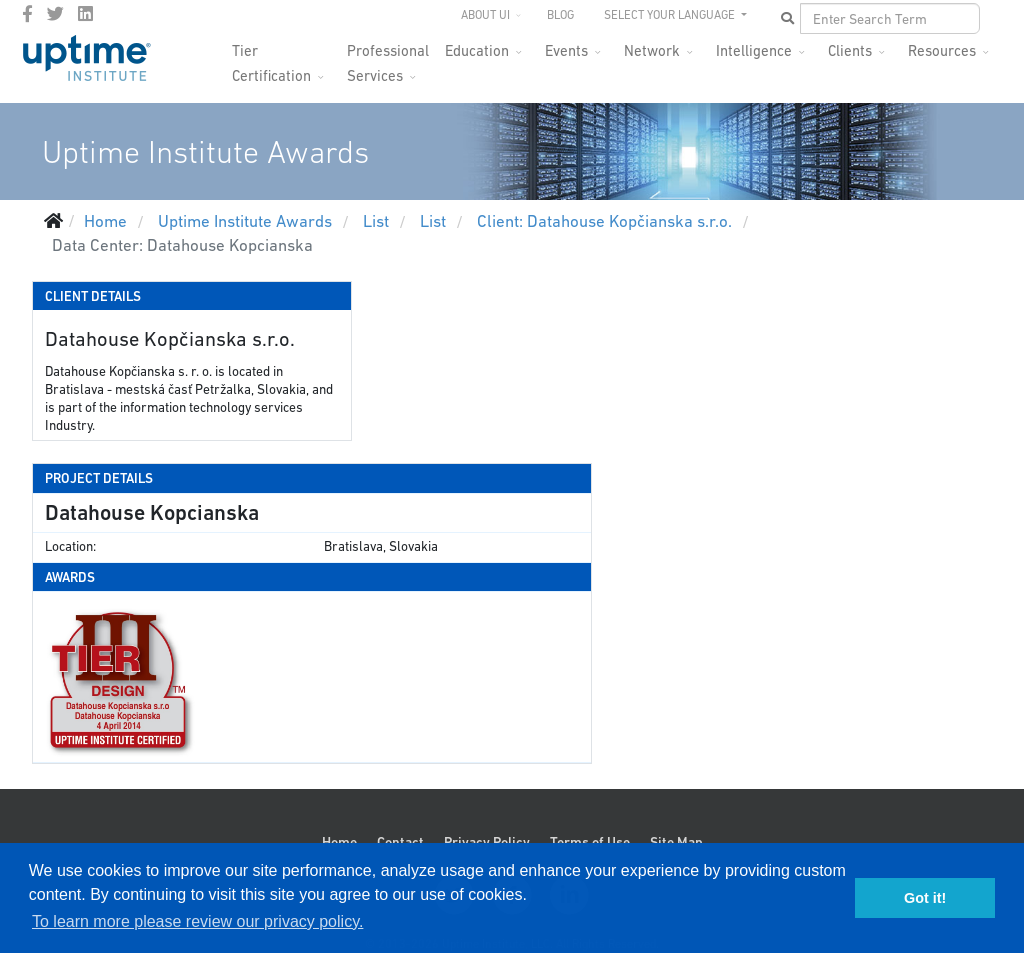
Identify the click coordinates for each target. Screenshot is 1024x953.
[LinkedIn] (85, 14)
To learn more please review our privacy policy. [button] (197, 921)
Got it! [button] (925, 898)
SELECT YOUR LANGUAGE (671, 15)
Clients (850, 50)
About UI (485, 15)
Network (652, 50)
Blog (560, 15)
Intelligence (754, 50)
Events (566, 50)
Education (477, 50)
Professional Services (388, 56)
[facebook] (27, 14)
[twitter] (55, 14)
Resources (942, 50)
